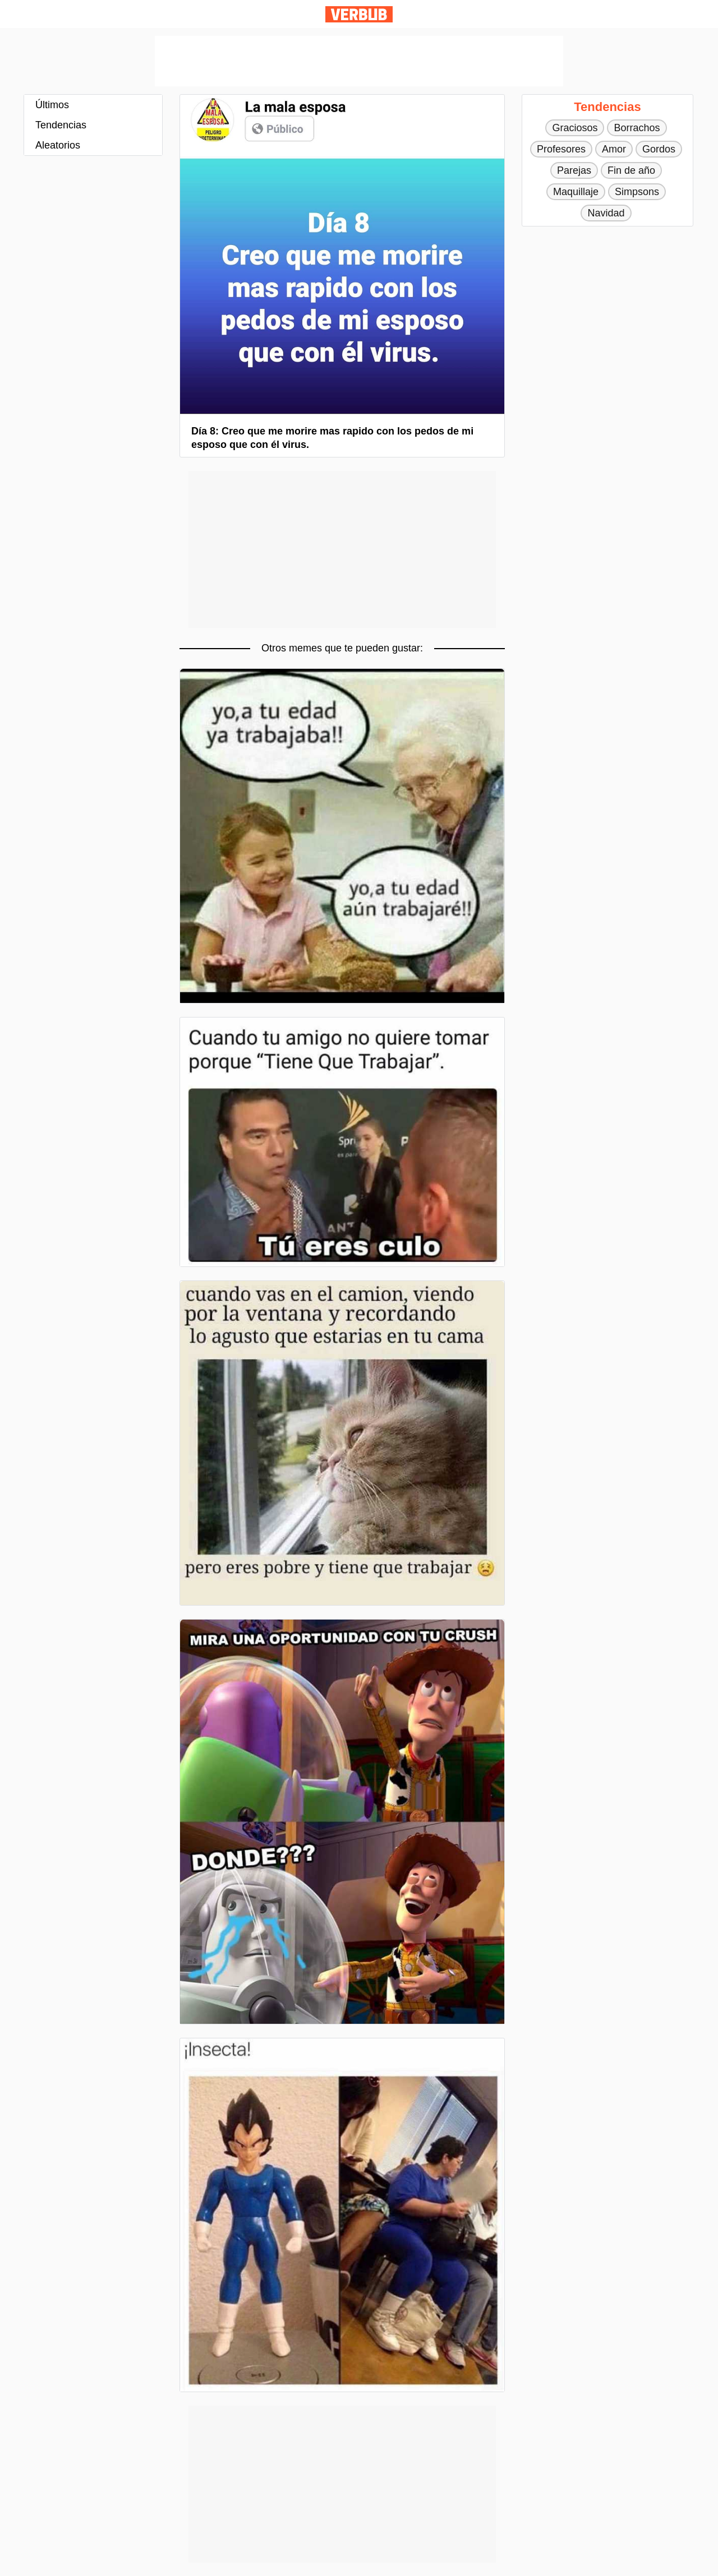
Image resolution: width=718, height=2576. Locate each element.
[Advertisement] (359, 61)
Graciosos (574, 127)
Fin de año (631, 170)
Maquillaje (576, 191)
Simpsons (637, 191)
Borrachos (637, 127)
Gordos (658, 149)
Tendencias (60, 125)
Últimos (52, 104)
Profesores (561, 149)
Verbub (359, 14)
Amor (614, 149)
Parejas (574, 170)
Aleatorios (57, 145)
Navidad (605, 213)
